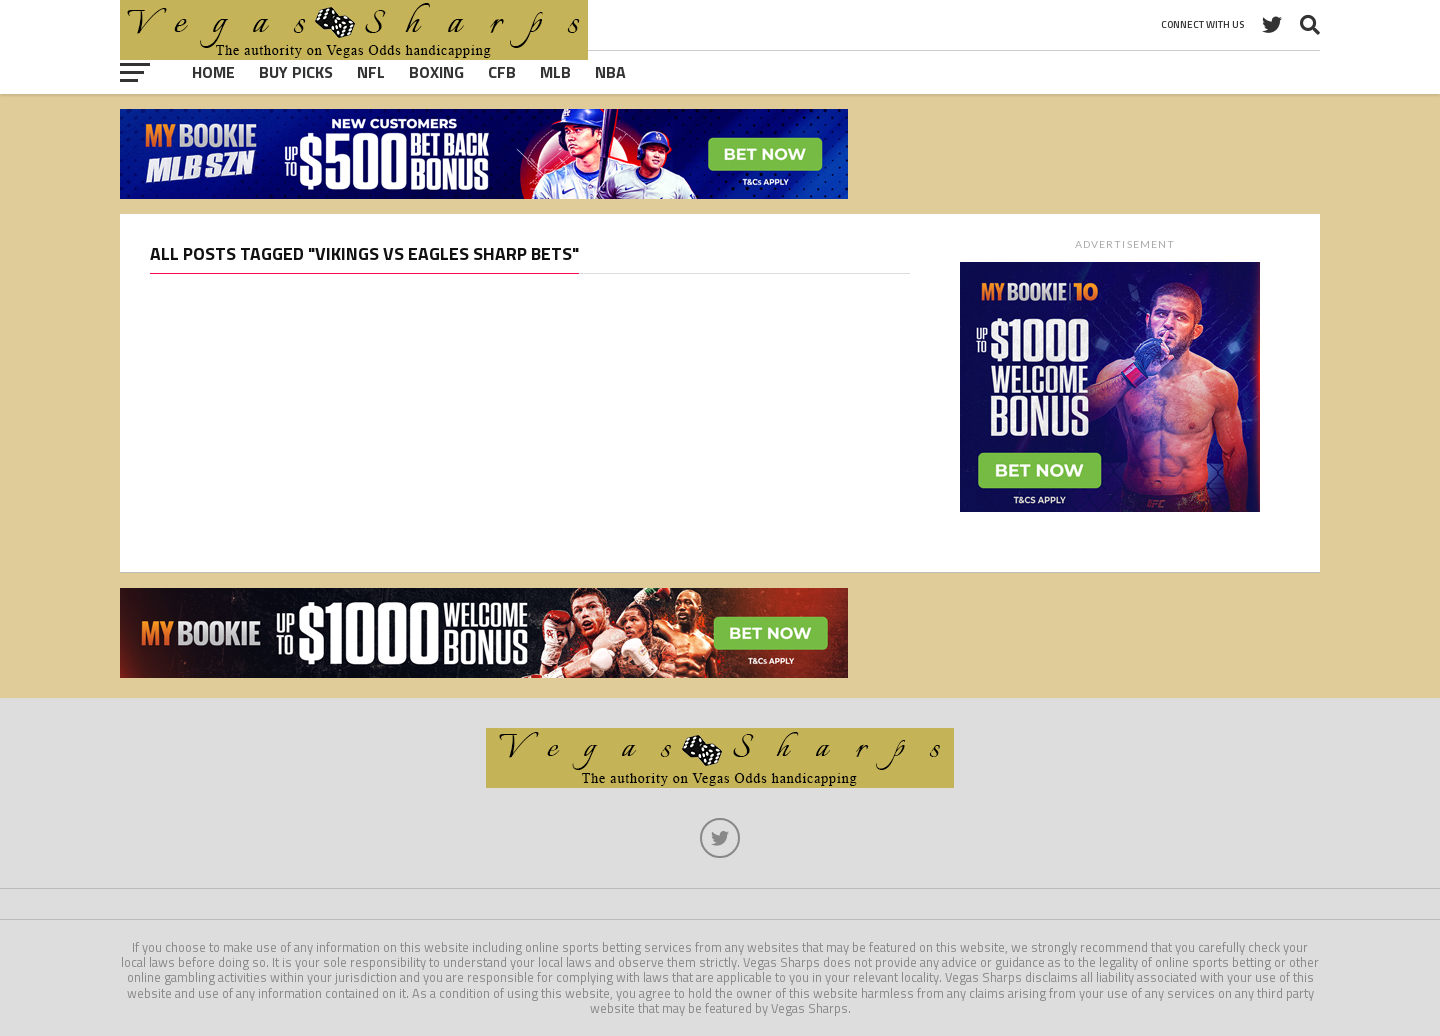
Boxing (436, 72)
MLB (555, 72)
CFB (502, 72)
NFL (371, 72)
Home (213, 72)
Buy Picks (296, 72)
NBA (610, 72)
